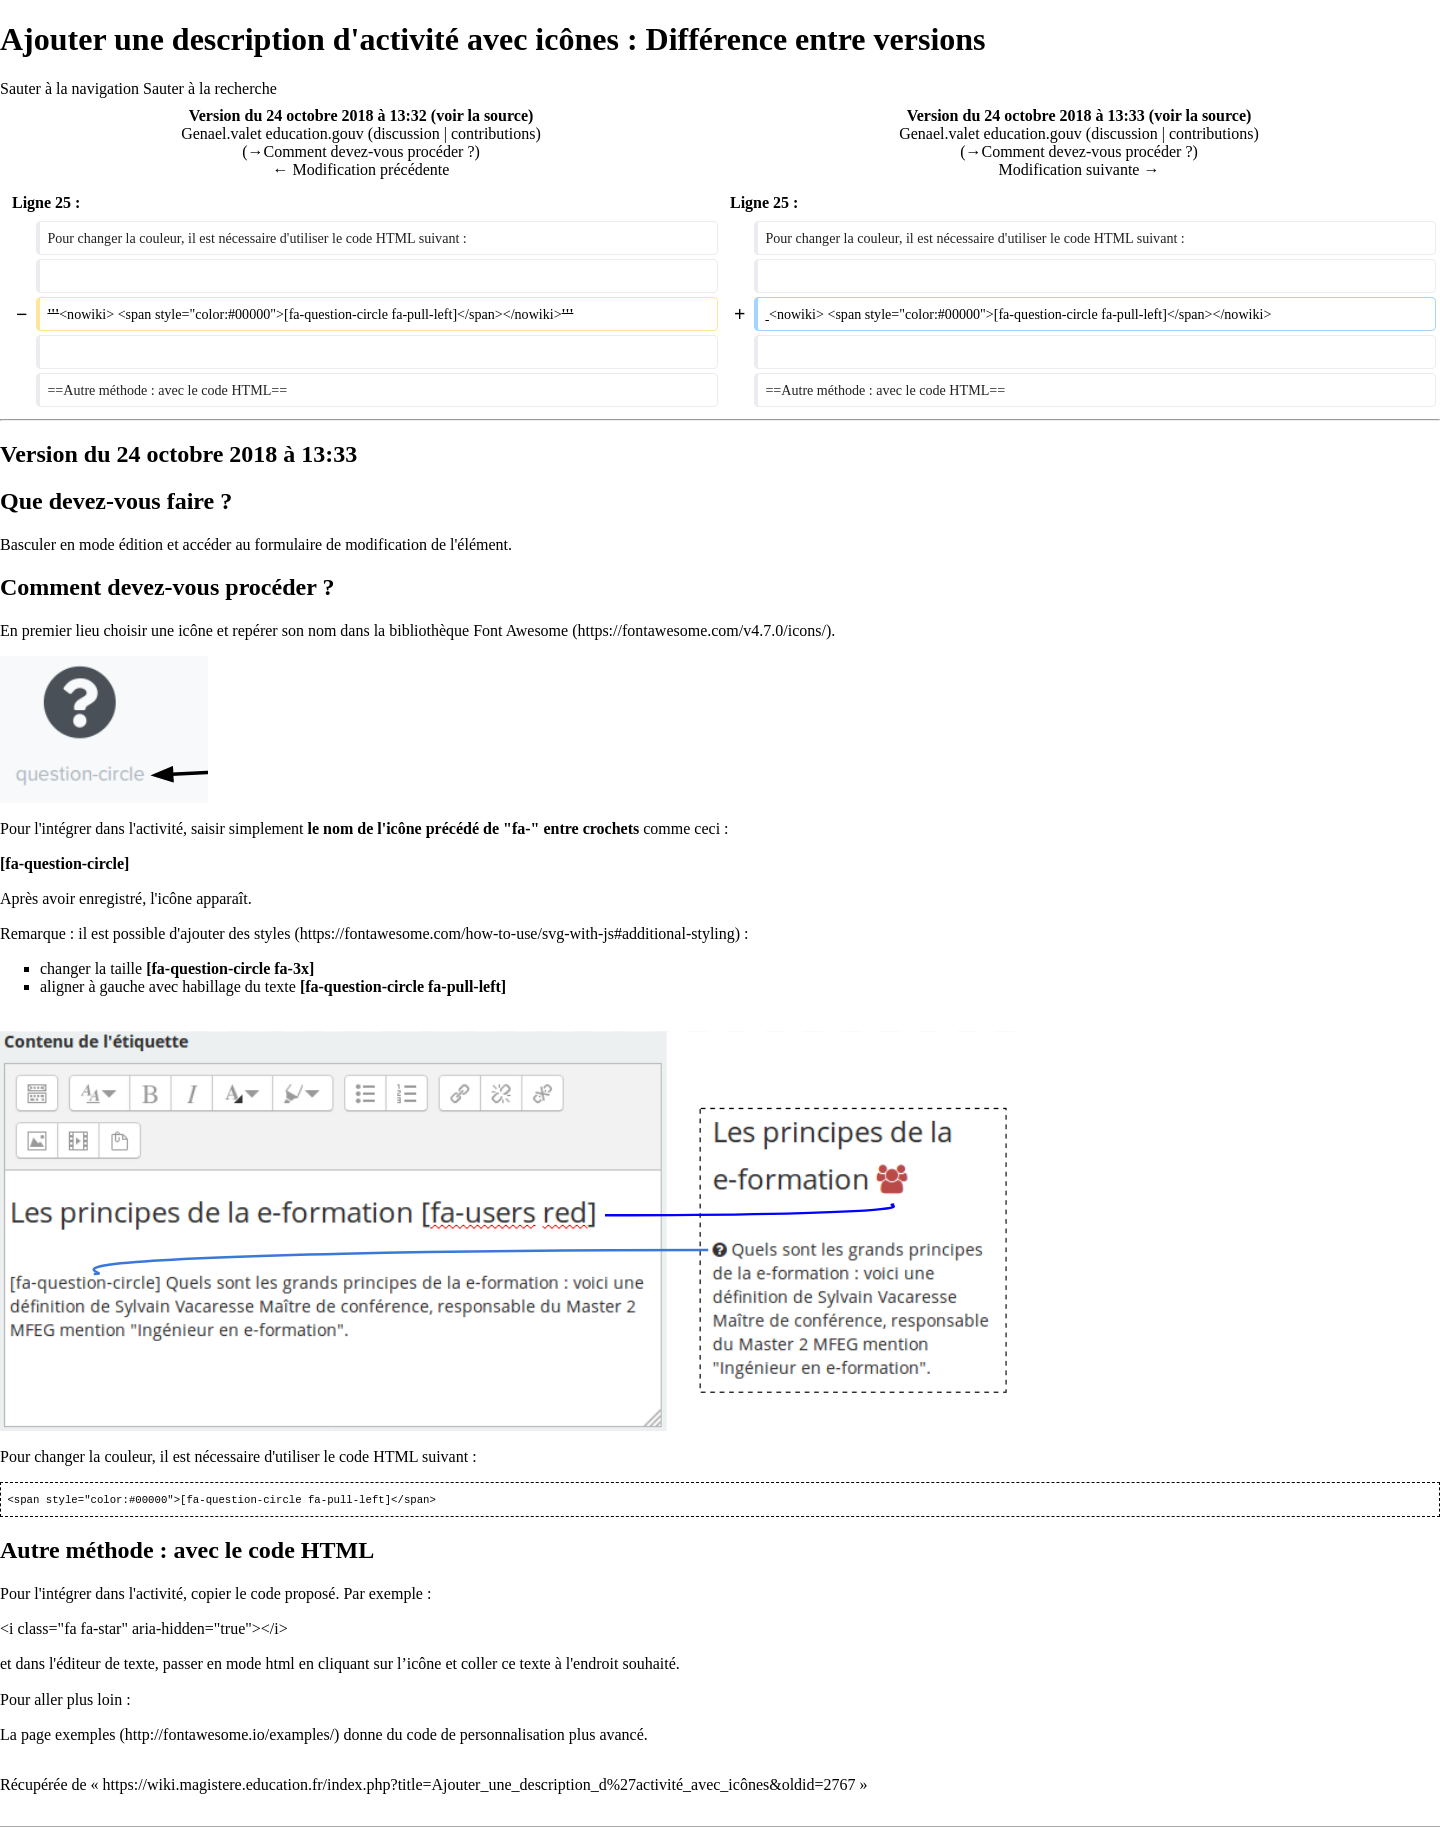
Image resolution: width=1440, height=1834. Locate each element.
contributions (493, 133)
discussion (406, 133)
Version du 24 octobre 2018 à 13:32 (308, 115)
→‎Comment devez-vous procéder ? (360, 151)
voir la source (482, 115)
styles (272, 933)
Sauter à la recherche (210, 88)
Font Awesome (520, 630)
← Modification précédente (361, 169)
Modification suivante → (1079, 169)
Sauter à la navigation (69, 88)
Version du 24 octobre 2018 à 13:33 (1026, 115)
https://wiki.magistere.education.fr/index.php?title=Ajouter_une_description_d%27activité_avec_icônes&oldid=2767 (479, 1786)
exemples (85, 1736)
